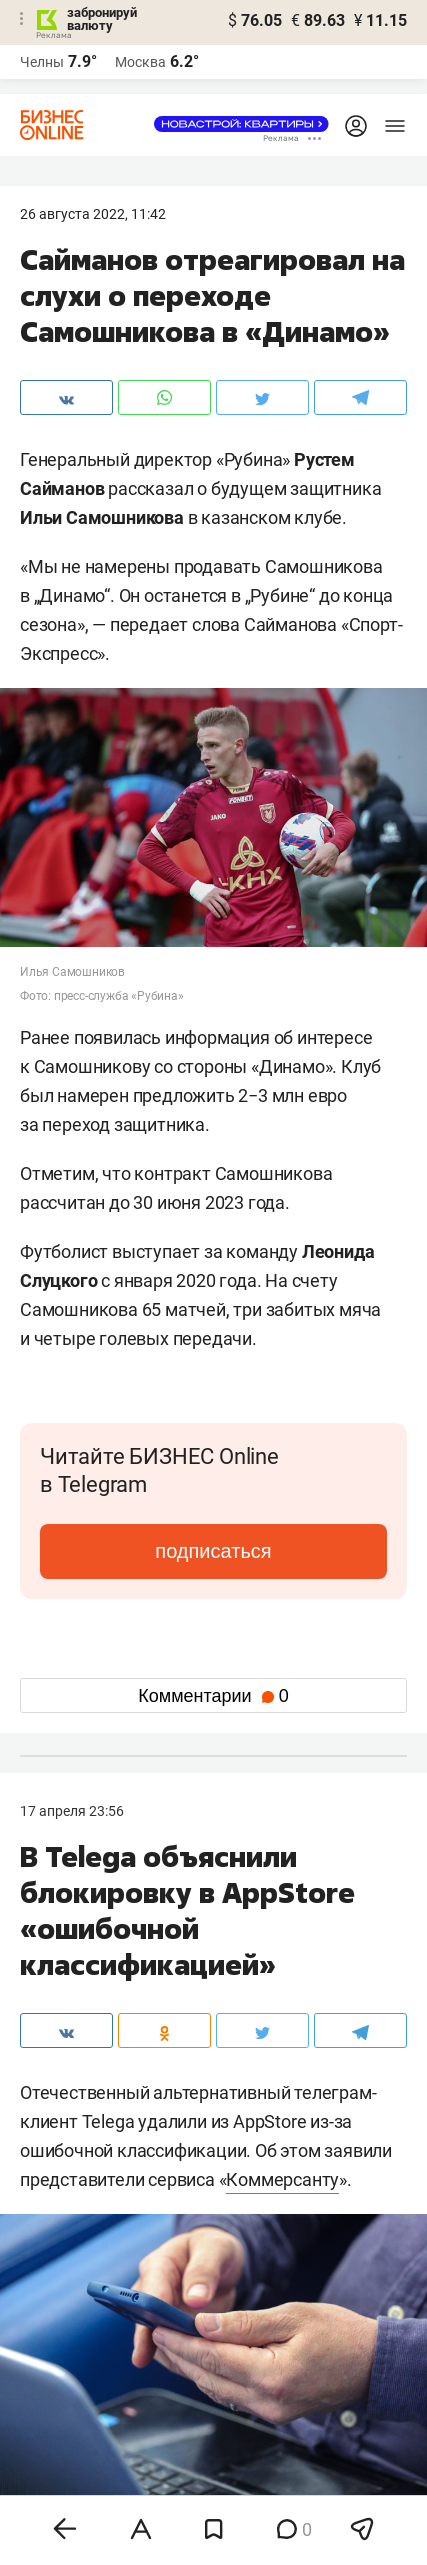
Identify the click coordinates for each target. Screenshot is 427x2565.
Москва (140, 62)
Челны (42, 62)
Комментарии (213, 1696)
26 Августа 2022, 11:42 (93, 214)
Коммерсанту (282, 2179)
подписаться (213, 1551)
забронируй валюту (102, 19)
